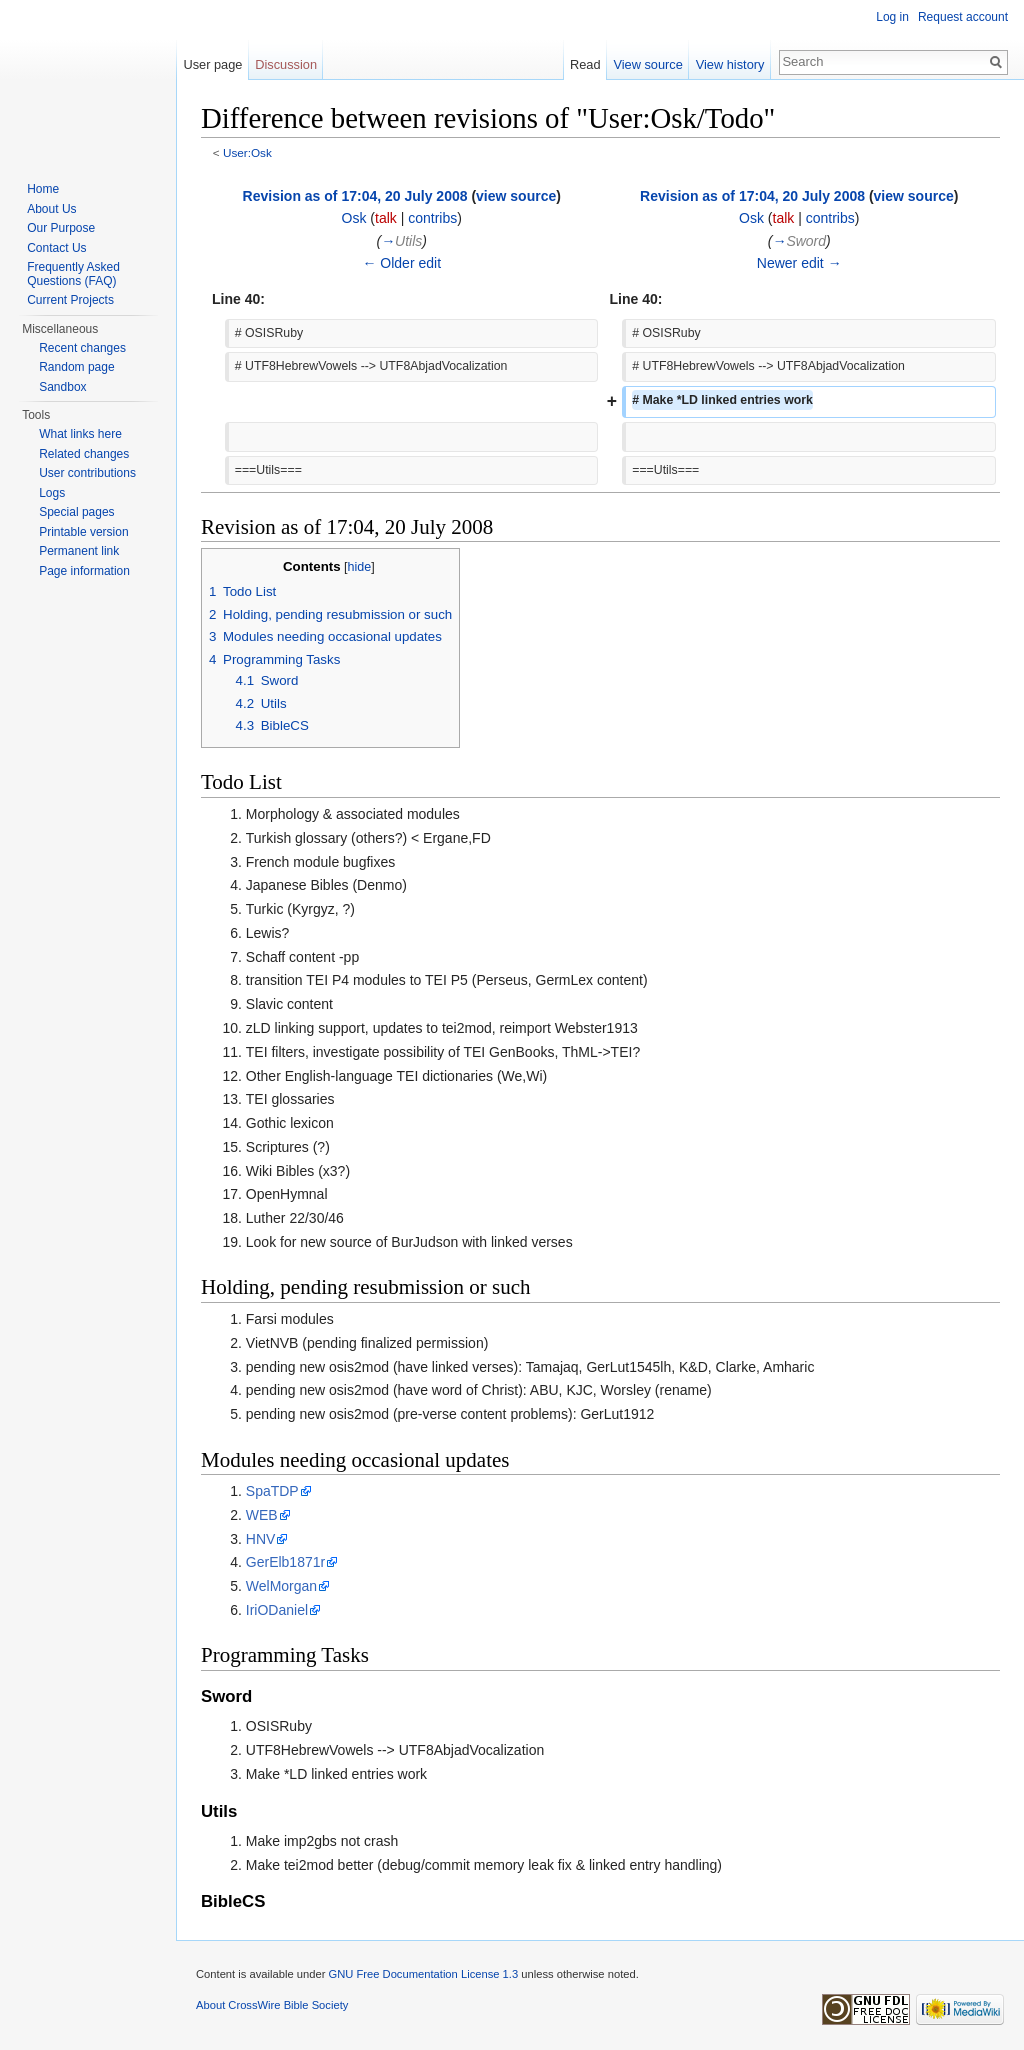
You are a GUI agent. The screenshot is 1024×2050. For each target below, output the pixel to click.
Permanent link (79, 551)
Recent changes (82, 348)
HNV (261, 1539)
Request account (963, 17)
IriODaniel (277, 1610)
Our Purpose (61, 228)
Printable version (83, 532)
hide (360, 567)
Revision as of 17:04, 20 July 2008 (355, 196)
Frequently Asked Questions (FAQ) (73, 274)
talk (386, 218)
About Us (51, 209)
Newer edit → (799, 263)
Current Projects (70, 300)
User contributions (87, 473)
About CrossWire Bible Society (272, 2005)
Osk (354, 218)
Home (43, 189)
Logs (52, 493)
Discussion (286, 64)
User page (212, 64)
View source (647, 64)
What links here (80, 434)
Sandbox (62, 387)
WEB (262, 1515)
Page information (84, 571)
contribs (432, 218)
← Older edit (401, 263)
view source (516, 196)
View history (730, 64)
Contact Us (56, 248)
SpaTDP (272, 1491)
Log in (892, 17)
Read (585, 64)
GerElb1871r (285, 1562)
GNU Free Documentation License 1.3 (423, 1974)
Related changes (84, 454)
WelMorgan (281, 1586)
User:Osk (247, 152)
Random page (76, 367)
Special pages (76, 512)
